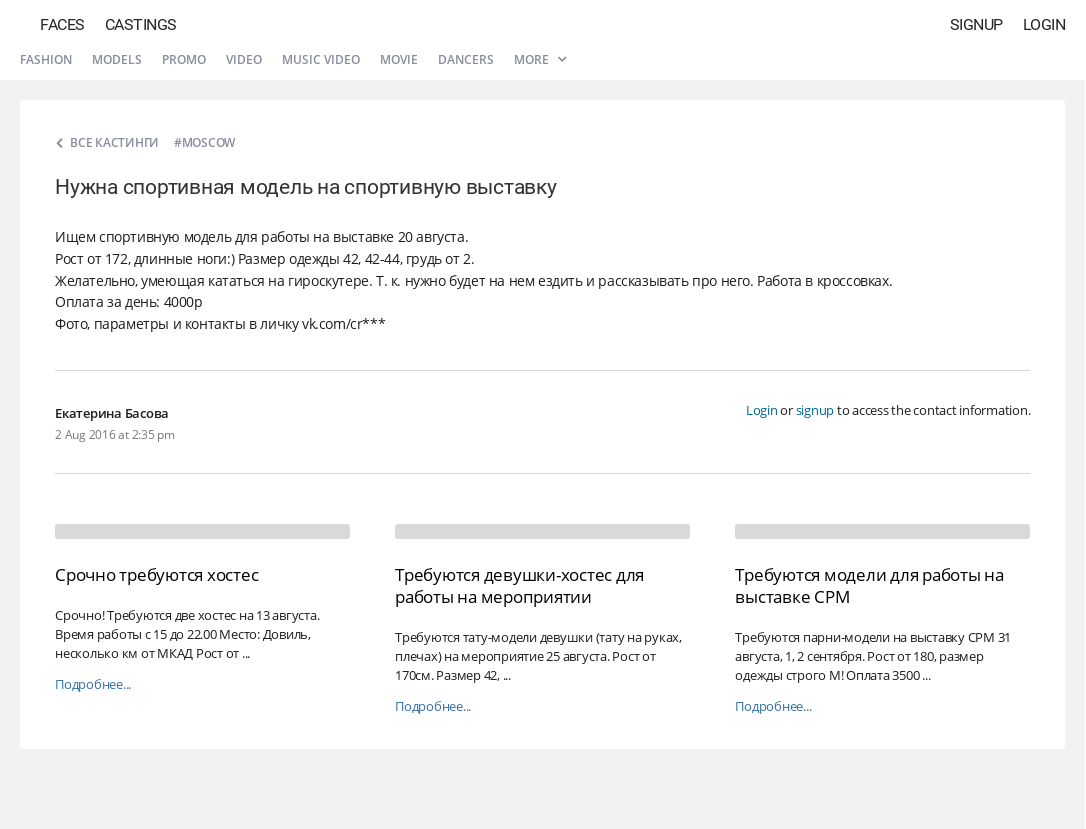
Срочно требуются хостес (156, 574)
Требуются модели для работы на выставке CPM (869, 585)
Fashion (46, 59)
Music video (321, 59)
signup (815, 410)
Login (1044, 24)
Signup (976, 24)
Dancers (466, 59)
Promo (184, 59)
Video (244, 59)
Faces (62, 24)
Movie (399, 59)
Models (117, 59)
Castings (141, 24)
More (540, 59)
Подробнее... (93, 684)
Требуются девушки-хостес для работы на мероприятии (519, 585)
